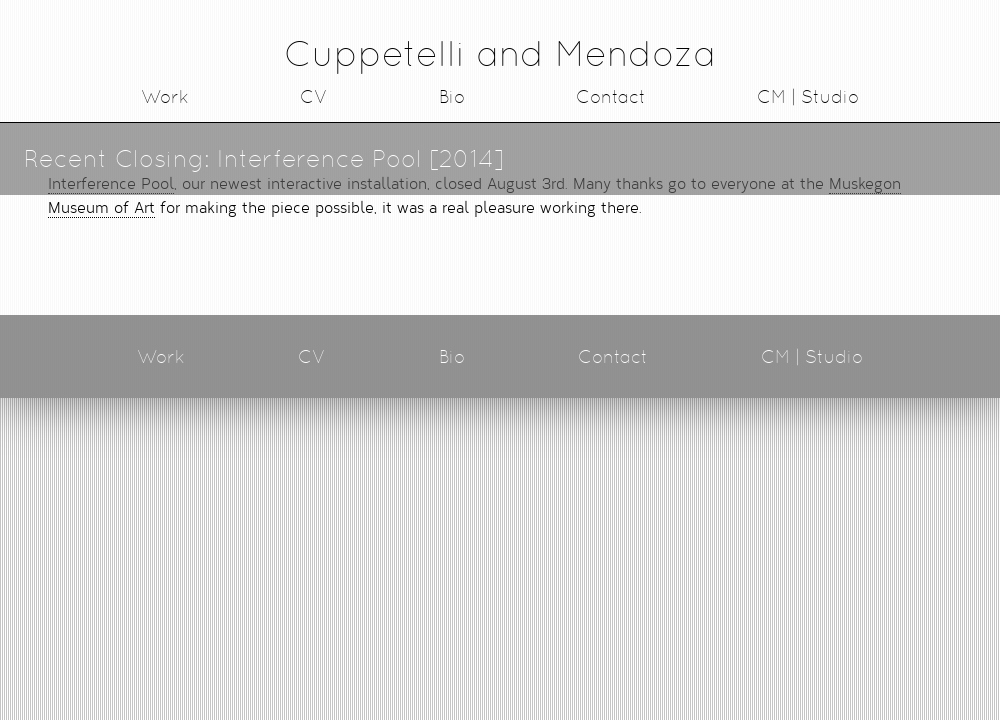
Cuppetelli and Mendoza (500, 53)
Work (165, 96)
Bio (452, 96)
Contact (611, 96)
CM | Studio (808, 96)
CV (314, 96)
